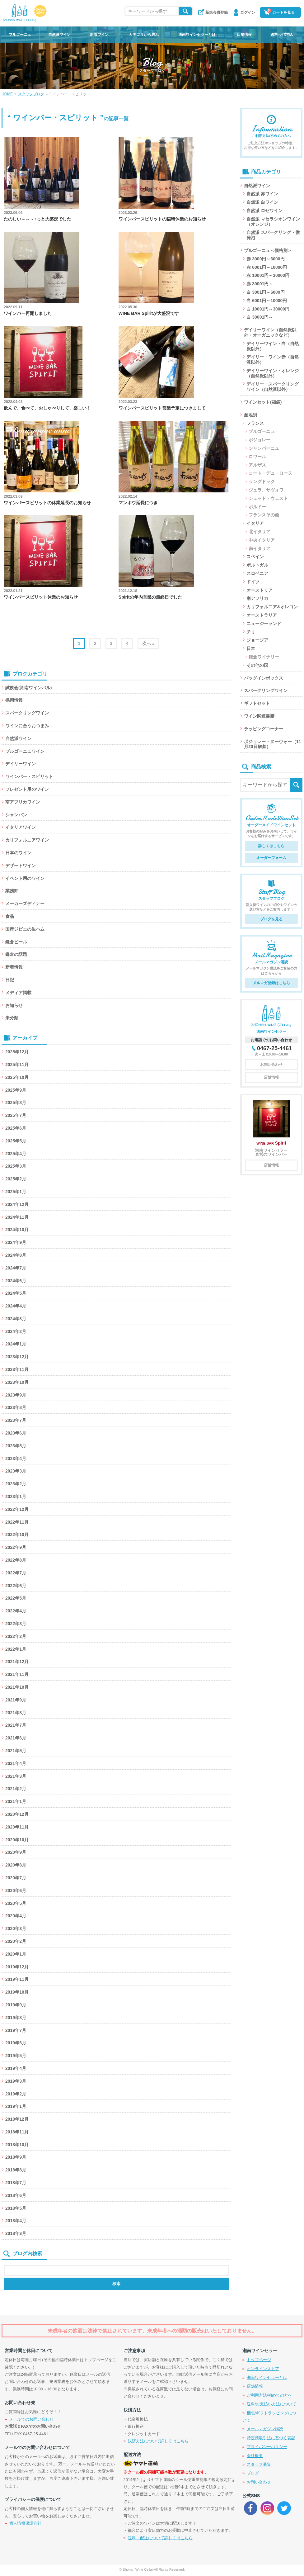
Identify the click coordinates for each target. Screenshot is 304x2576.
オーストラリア (261, 615)
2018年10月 (17, 2144)
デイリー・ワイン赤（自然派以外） (272, 359)
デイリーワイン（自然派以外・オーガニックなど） (270, 332)
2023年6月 (15, 1432)
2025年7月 (15, 1115)
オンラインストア (263, 2368)
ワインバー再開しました (28, 313)
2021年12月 (17, 1661)
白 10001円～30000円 (267, 308)
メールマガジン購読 (265, 2429)
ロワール (257, 456)
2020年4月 (15, 1915)
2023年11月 (17, 1369)
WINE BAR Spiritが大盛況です (149, 313)
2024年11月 (17, 1217)
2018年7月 (15, 2182)
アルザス (257, 465)
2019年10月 (17, 1992)
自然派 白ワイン (262, 202)
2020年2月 (15, 1941)
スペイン (255, 556)
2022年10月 (17, 1534)
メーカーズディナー (24, 903)
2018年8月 (15, 2169)
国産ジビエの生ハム (24, 929)
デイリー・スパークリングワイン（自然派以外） (272, 387)
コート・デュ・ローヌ (270, 473)
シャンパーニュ (264, 448)
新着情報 (14, 967)
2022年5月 (15, 1598)
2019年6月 (15, 2042)
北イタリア (259, 531)
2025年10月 (17, 1077)
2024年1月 (15, 1343)
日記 (9, 979)
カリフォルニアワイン (27, 839)
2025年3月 (15, 1166)
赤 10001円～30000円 (267, 275)
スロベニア (257, 573)
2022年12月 (17, 1509)
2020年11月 (17, 1826)
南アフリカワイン (22, 801)
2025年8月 (15, 1102)
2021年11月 (17, 1674)
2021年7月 (15, 1725)
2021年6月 (15, 1737)
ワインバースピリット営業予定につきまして (162, 408)
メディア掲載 (18, 992)
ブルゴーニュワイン (24, 751)
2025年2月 (15, 1178)
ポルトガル (257, 564)
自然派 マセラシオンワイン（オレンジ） (273, 221)
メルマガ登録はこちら (271, 983)
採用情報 (14, 700)
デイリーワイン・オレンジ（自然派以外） (272, 373)
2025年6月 (15, 1128)
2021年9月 (15, 1699)
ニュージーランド (263, 623)
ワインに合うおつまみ (27, 725)
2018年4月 (15, 2220)
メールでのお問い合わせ (31, 2419)
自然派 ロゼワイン (264, 210)
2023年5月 (15, 1445)
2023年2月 (15, 1483)
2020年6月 (15, 1890)
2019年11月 (17, 1979)
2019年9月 (15, 2004)
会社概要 (255, 2455)
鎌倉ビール (16, 941)
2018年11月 (17, 2131)
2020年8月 (15, 1864)
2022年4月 (15, 1610)
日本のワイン (18, 852)
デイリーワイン (20, 763)
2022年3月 (15, 1623)
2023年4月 (15, 1458)
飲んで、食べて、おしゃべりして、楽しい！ (47, 408)
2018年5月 (15, 2208)
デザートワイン (20, 865)
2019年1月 (15, 2106)
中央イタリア (262, 540)
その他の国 (257, 665)
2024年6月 (15, 1280)
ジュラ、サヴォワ (266, 489)
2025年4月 (15, 1153)
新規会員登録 (216, 12)
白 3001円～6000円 (265, 292)
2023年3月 (15, 1470)
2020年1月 (15, 1954)
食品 (9, 916)
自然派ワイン (59, 34)
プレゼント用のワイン (27, 789)
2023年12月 (17, 1356)
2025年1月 (15, 1191)
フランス (255, 423)
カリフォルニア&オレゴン (271, 606)
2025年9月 (15, 1090)
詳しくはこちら (271, 846)
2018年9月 (15, 2157)
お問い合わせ (271, 1064)
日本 (250, 648)
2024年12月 (17, 1204)
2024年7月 (15, 1267)
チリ (250, 631)
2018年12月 (17, 2119)
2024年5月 (15, 1293)
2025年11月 (17, 1064)
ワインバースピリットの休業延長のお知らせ (47, 502)
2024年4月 (15, 1305)
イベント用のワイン (24, 878)
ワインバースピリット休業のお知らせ (41, 597)
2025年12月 (17, 1051)
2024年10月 (17, 1229)
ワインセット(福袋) (263, 402)
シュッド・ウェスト (268, 498)
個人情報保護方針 (25, 2523)
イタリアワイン (20, 827)
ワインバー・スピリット (29, 776)
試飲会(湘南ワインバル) (28, 687)
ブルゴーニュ (20, 34)
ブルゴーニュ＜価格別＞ (268, 250)
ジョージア (257, 640)
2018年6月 (15, 2195)
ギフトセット (257, 703)
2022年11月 (17, 1522)
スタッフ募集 (259, 2464)
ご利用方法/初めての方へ (269, 2395)
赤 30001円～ (259, 283)
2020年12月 (17, 1814)
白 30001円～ (259, 317)
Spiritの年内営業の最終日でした (150, 597)
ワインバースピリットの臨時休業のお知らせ (162, 218)
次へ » (148, 643)
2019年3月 (15, 2081)
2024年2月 (15, 1331)
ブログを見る (271, 919)
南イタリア (259, 548)
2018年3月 (15, 2233)
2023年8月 (15, 1407)
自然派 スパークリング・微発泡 (273, 235)
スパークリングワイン (27, 712)
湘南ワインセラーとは (197, 34)
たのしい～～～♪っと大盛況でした (37, 218)
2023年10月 (17, 1382)
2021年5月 (15, 1750)
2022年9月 (15, 1547)
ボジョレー (259, 439)
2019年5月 (15, 2055)
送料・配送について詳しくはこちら (160, 2538)
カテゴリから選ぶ (144, 34)
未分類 (11, 1017)
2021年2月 (15, 1788)
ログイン (247, 12)
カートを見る (281, 11)
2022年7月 (15, 1572)
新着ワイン (99, 34)
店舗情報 (244, 34)
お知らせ (14, 1005)
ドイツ (253, 581)
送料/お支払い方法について (272, 2404)
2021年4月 (15, 1763)
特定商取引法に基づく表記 (271, 2438)
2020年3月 (15, 1928)
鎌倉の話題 (16, 954)
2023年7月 (15, 1420)
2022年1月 (15, 1649)
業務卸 (11, 890)
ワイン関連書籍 (259, 716)
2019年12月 (17, 1966)
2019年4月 (15, 2068)
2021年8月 (15, 1712)
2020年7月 (15, 1877)
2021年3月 (15, 1776)
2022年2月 (15, 1636)
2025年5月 (15, 1140)
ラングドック (262, 481)
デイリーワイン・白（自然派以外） (272, 346)
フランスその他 (264, 514)
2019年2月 (15, 2093)
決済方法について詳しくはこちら (158, 2441)
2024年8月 (15, 1255)
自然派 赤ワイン (262, 193)
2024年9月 (15, 1242)
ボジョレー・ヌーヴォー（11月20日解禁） (272, 744)
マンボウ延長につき (138, 502)
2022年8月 (15, 1560)
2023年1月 (15, 1496)
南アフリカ (257, 598)
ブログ (253, 2473)
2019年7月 (15, 2030)
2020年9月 (15, 1852)
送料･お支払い (282, 34)
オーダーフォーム (271, 858)
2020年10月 (17, 1839)
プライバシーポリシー (267, 2446)
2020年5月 (15, 1903)
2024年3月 (15, 1318)
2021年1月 (15, 1801)
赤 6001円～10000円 (266, 267)
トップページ (259, 2359)
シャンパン (16, 814)
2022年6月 (15, 1585)
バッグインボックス (263, 678)
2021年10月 (17, 1687)
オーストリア (259, 590)
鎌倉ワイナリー (264, 656)
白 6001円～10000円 (266, 300)
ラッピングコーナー (263, 728)
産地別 (250, 414)
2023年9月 (15, 1394)
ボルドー (257, 506)
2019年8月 (15, 2017)
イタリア (255, 523)
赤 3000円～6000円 (265, 258)
